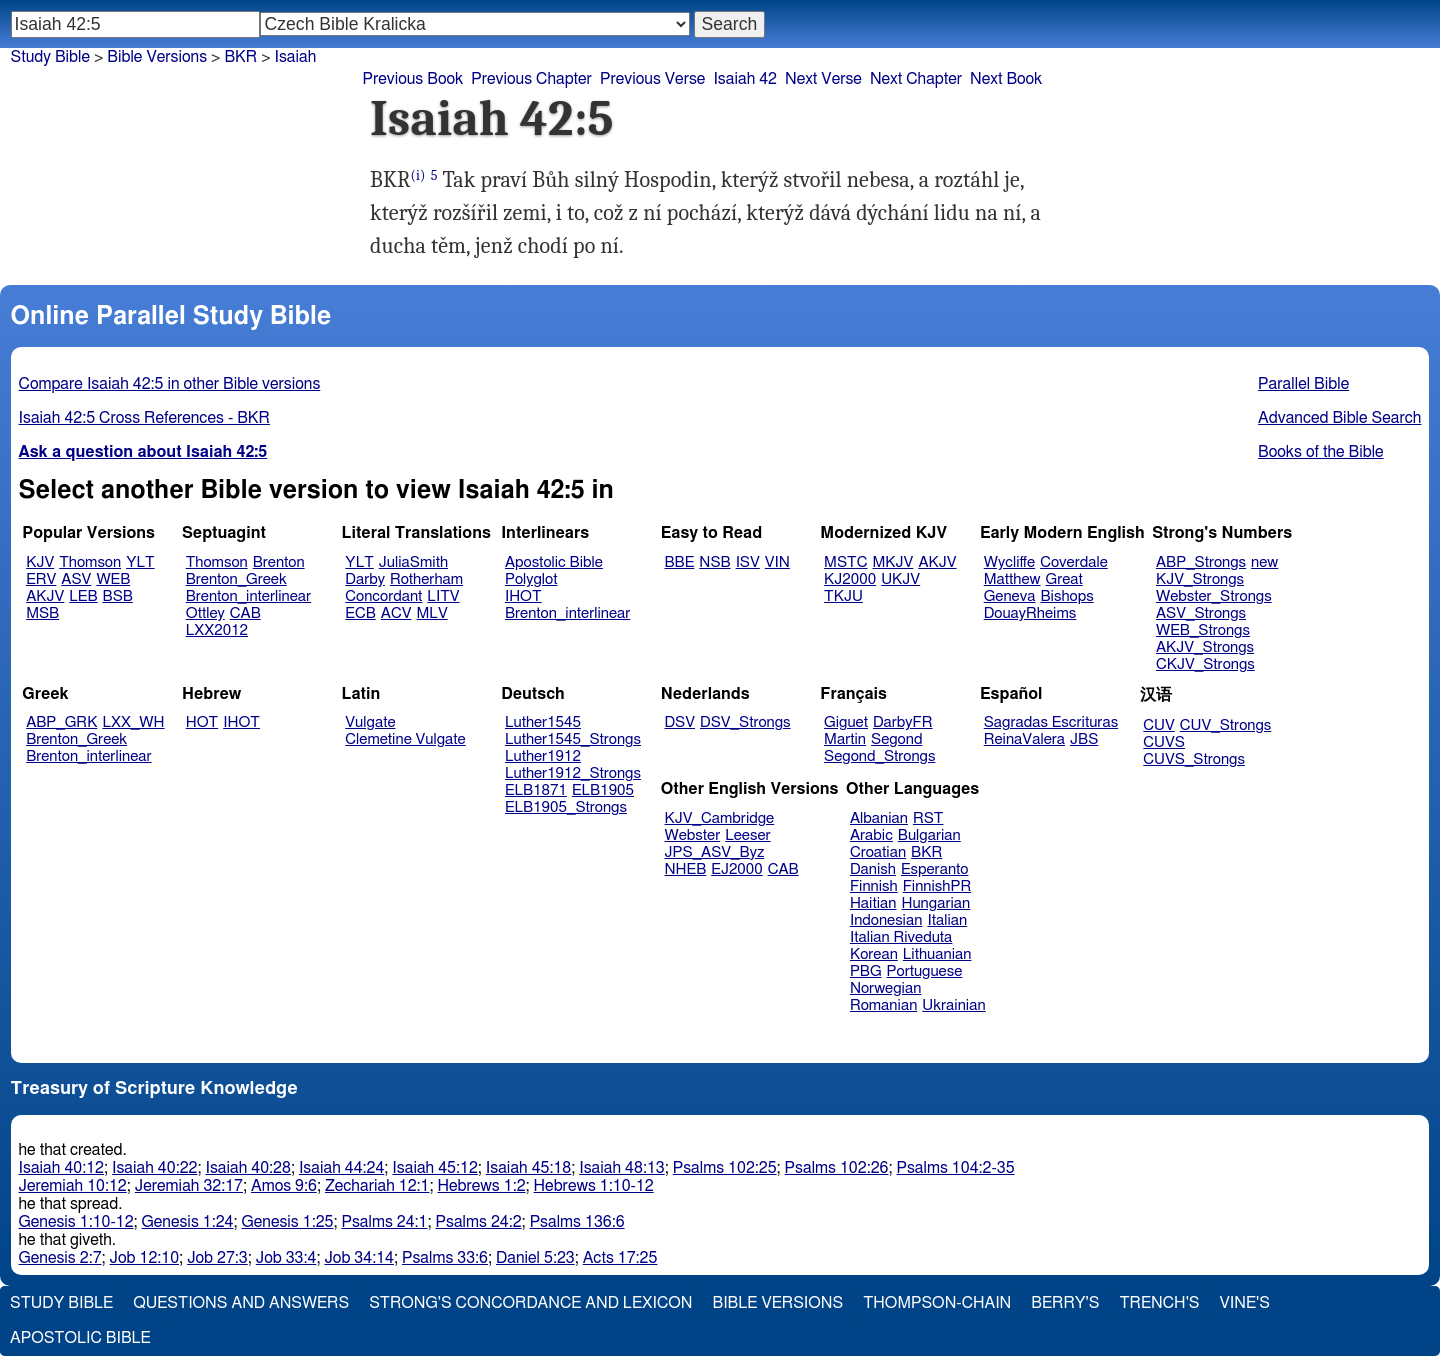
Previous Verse (652, 79)
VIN (777, 562)
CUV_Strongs (1225, 725)
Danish (873, 869)
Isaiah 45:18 (528, 1168)
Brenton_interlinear (248, 596)
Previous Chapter (531, 79)
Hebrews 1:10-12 (594, 1186)
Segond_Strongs (879, 756)
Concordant (383, 596)
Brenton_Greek (236, 579)
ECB (360, 613)
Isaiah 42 (745, 79)
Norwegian (885, 988)
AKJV (45, 596)
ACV (396, 613)
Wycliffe (1009, 562)
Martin (845, 739)
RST (928, 818)
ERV (41, 579)
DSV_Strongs (745, 722)
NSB (714, 562)
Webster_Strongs (1214, 596)
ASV (76, 579)
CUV (1159, 725)
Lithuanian (937, 954)
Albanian (879, 818)
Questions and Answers (241, 1303)
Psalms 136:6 (577, 1222)
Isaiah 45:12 (434, 1168)
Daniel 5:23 (535, 1258)
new (1264, 562)
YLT (140, 562)
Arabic (871, 835)
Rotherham (426, 579)
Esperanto (935, 869)
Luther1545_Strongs (573, 739)
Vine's (1245, 1303)
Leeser (747, 835)
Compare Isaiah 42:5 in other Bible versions (170, 384)
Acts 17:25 (620, 1258)
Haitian (873, 903)
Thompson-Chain (937, 1303)
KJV (40, 562)
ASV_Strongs (1201, 613)
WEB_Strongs (1203, 630)
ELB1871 (536, 790)
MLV (431, 613)
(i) (418, 175)
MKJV (892, 562)
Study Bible (50, 57)
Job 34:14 (359, 1258)
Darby (365, 579)
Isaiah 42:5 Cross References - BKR (144, 418)
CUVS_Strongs (1194, 759)
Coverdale (1074, 562)
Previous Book (412, 79)
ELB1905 (603, 790)
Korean (874, 954)
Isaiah (296, 57)
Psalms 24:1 (384, 1222)
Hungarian (936, 903)
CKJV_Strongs (1205, 664)
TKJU (843, 596)
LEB (83, 596)
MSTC (845, 562)
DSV (680, 722)
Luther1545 (543, 722)
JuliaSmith (413, 562)
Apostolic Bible (80, 1338)
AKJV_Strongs (1205, 647)
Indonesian (886, 920)
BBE (680, 562)
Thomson (90, 562)
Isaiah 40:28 (247, 1168)
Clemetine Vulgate (405, 739)
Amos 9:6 (284, 1186)
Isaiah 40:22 (154, 1168)
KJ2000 (850, 579)
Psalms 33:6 (445, 1258)
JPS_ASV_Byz (715, 852)
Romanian (883, 1005)
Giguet (846, 722)
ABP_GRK (61, 722)
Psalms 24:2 (479, 1222)
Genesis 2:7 (60, 1258)
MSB (42, 613)
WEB (113, 579)
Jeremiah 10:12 (73, 1186)
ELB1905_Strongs (566, 807)
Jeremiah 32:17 (189, 1186)
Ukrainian (953, 1005)
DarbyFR (903, 722)
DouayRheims (1030, 613)
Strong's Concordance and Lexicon (530, 1303)
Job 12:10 (145, 1258)
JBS (1084, 739)
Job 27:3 (217, 1258)
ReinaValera (1024, 739)
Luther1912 (543, 756)
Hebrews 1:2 (481, 1186)
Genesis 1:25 (288, 1222)
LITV (443, 596)
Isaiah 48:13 (621, 1168)
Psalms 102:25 (725, 1168)
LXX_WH (133, 722)
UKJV (900, 579)
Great (1064, 579)
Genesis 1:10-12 (76, 1222)
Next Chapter (916, 79)
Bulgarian (929, 835)
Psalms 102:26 (837, 1168)
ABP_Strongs (1201, 562)
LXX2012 (217, 630)
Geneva (1010, 596)
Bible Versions (157, 57)
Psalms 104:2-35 (955, 1168)
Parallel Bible (1303, 384)
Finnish (874, 886)
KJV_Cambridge (720, 818)
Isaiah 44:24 (341, 1168)
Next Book (1006, 79)
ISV (748, 562)
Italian (947, 920)
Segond (896, 739)
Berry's (1065, 1303)
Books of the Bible (1321, 452)
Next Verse (823, 79)
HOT (202, 722)
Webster (693, 835)
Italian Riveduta (901, 937)
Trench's (1159, 1303)
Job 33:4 (286, 1258)
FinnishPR (937, 886)
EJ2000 (736, 869)
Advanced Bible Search (1339, 418)
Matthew (1012, 579)
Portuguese (925, 971)
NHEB (686, 869)
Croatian (878, 852)
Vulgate (370, 722)
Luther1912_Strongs (573, 773)
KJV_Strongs (1200, 579)
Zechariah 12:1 (377, 1186)
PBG (866, 971)
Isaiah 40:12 (61, 1168)
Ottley (205, 613)
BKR (926, 852)
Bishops (1066, 596)
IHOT (523, 596)
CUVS (1164, 742)
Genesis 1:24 (188, 1222)
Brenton (279, 562)
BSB (118, 596)
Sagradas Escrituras (1051, 722)
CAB (245, 613)
